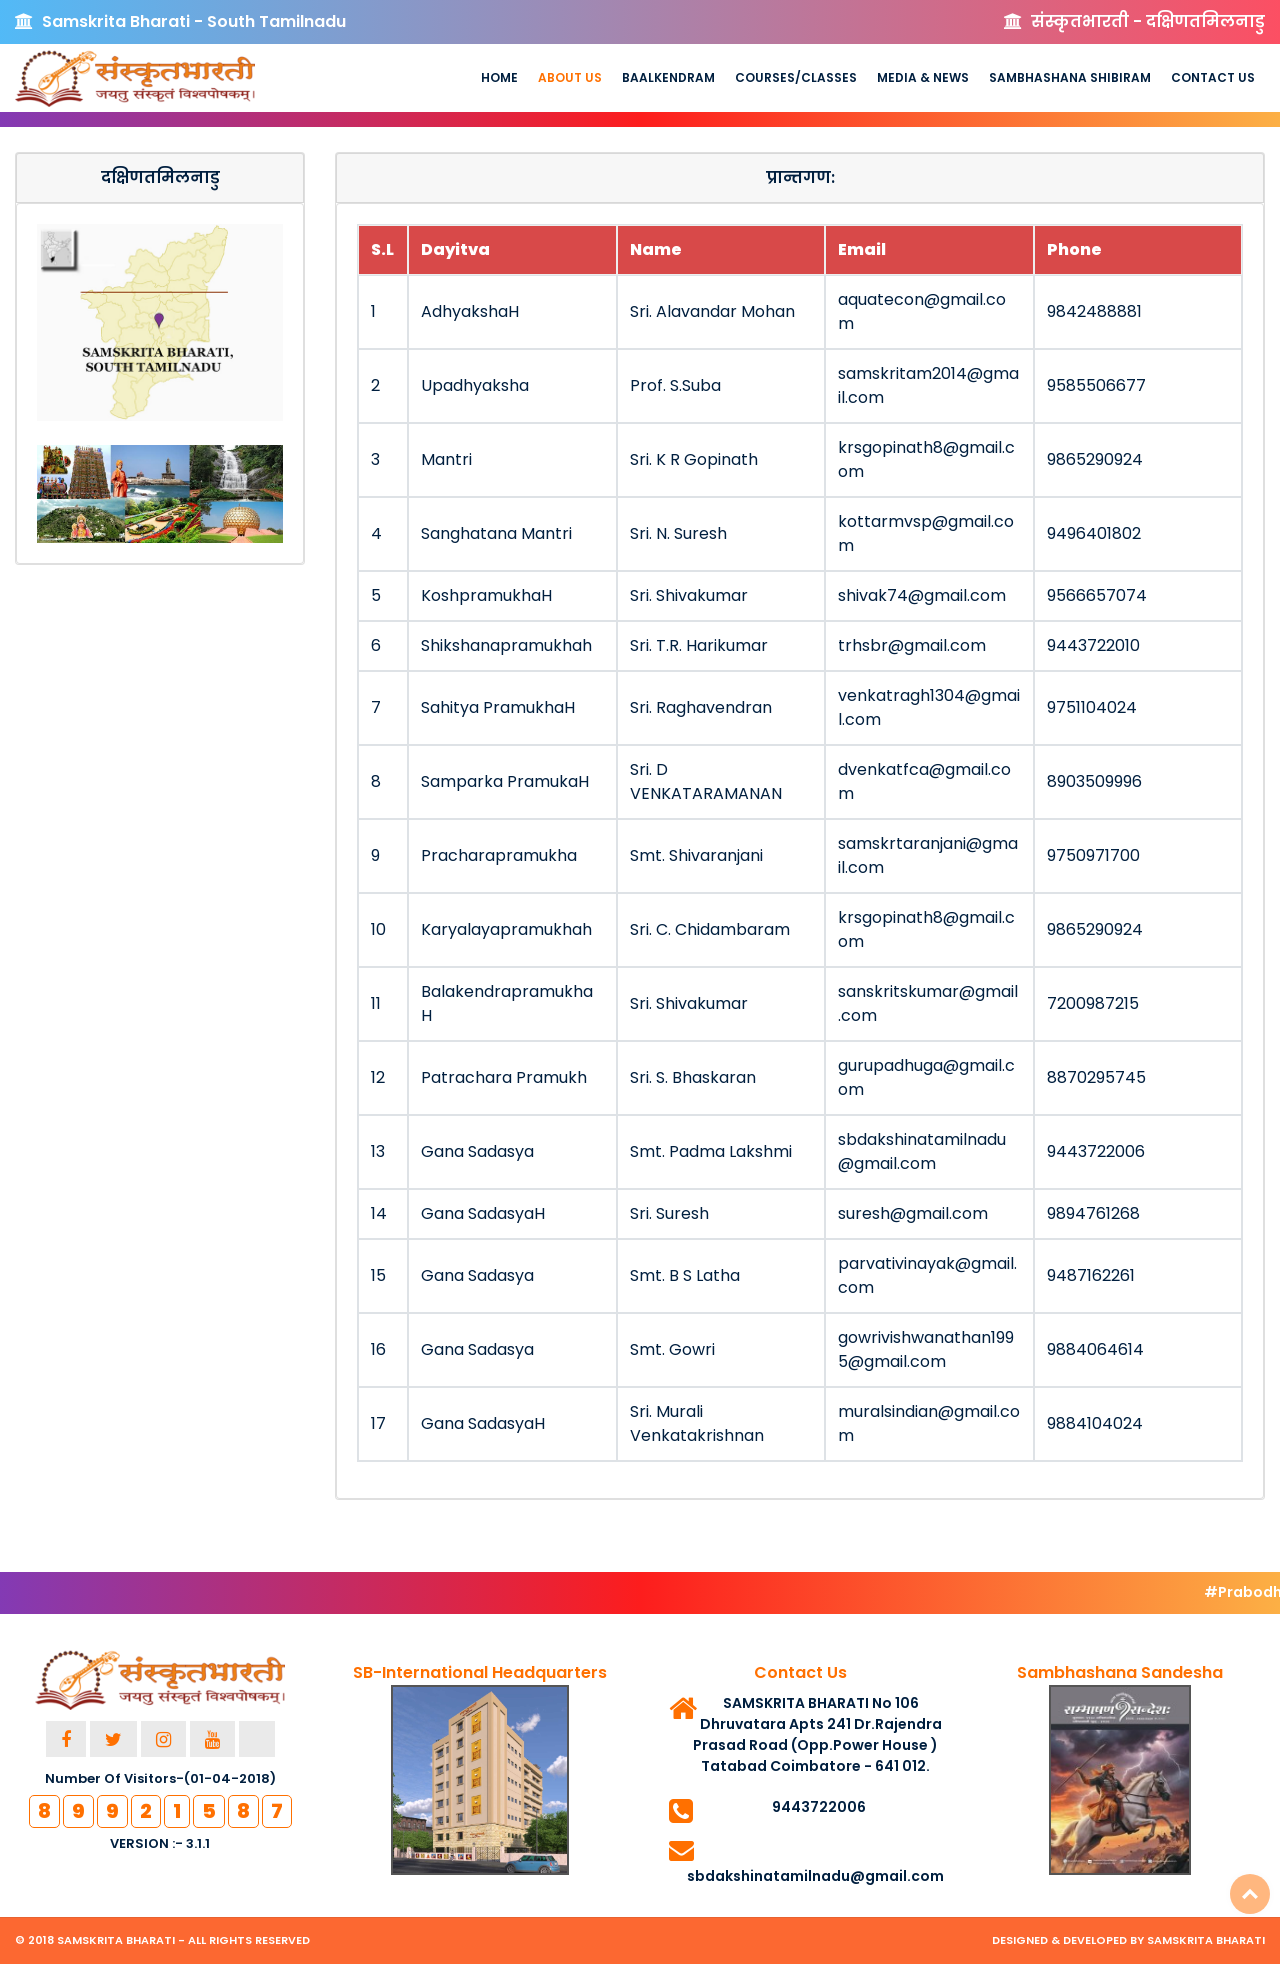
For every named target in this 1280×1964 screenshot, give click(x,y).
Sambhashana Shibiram (1070, 77)
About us (570, 77)
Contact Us (1213, 77)
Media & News (923, 77)
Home (499, 77)
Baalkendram (668, 77)
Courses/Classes (796, 77)
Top (1250, 1894)
